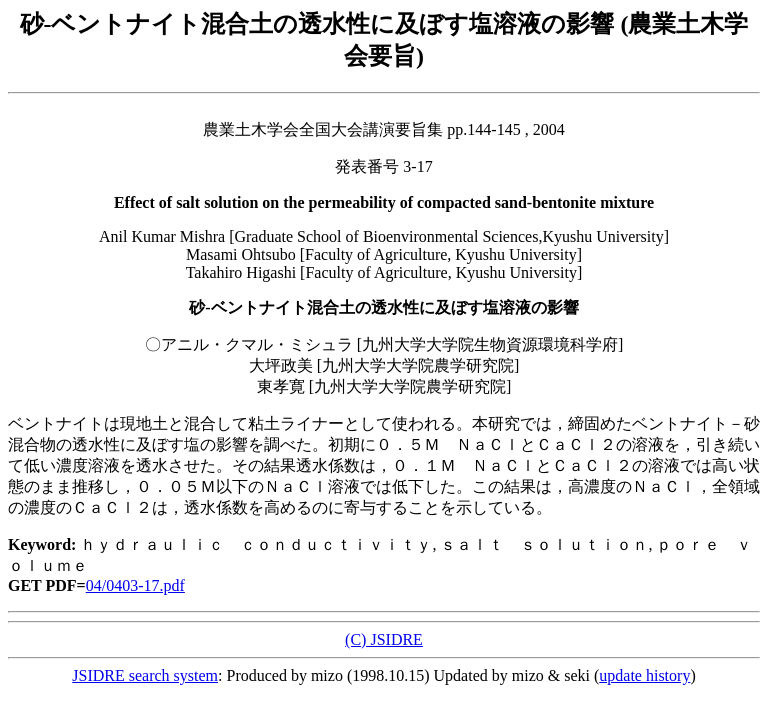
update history (644, 675)
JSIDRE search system (145, 675)
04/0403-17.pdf (135, 585)
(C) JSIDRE (384, 639)
